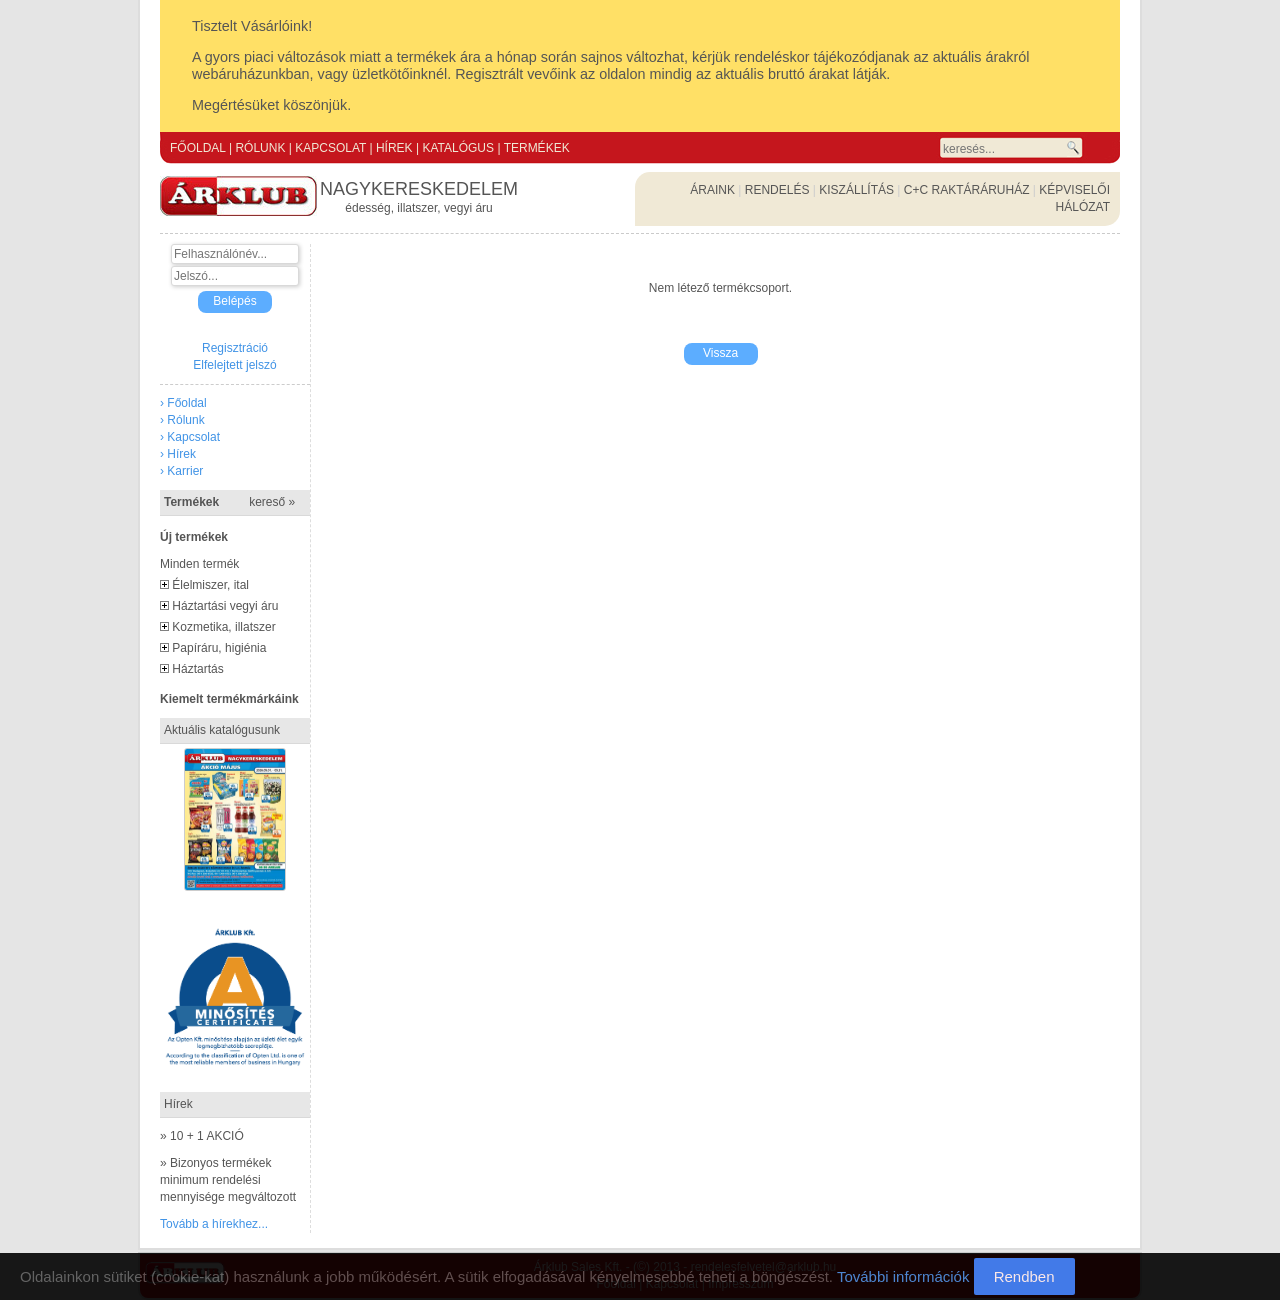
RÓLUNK (260, 148)
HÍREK (394, 148)
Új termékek (194, 537)
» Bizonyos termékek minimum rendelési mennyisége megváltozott (228, 1180)
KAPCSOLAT (330, 148)
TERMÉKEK (537, 148)
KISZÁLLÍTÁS (856, 190)
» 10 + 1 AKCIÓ (202, 1136)
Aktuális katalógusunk (222, 730)
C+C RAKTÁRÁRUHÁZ (967, 190)
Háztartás (197, 669)
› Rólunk (182, 420)
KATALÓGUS (458, 148)
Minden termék (199, 564)
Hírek (178, 1104)
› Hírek (178, 454)
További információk (903, 1276)
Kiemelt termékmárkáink (229, 699)
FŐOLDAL (198, 148)
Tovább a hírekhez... (214, 1224)
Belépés (234, 301)
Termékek (229, 502)
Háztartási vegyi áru (225, 606)
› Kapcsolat (190, 437)
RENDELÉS (777, 190)
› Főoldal (183, 403)
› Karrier (181, 471)
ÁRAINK (712, 190)
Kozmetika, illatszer (223, 627)
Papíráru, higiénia (219, 648)
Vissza (720, 353)
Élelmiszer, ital (210, 585)
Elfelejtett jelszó (234, 365)
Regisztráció (235, 348)
